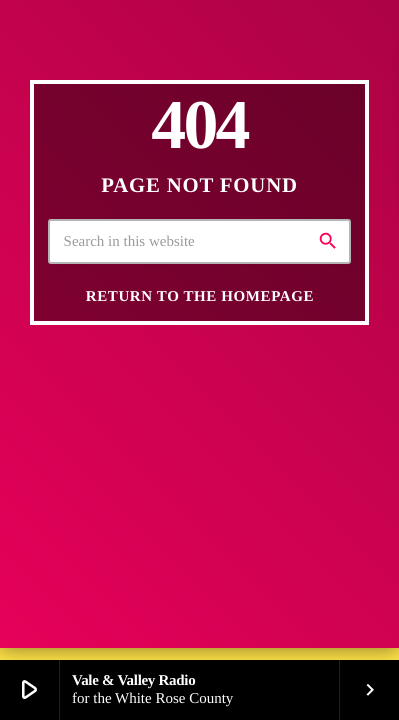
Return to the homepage (200, 297)
